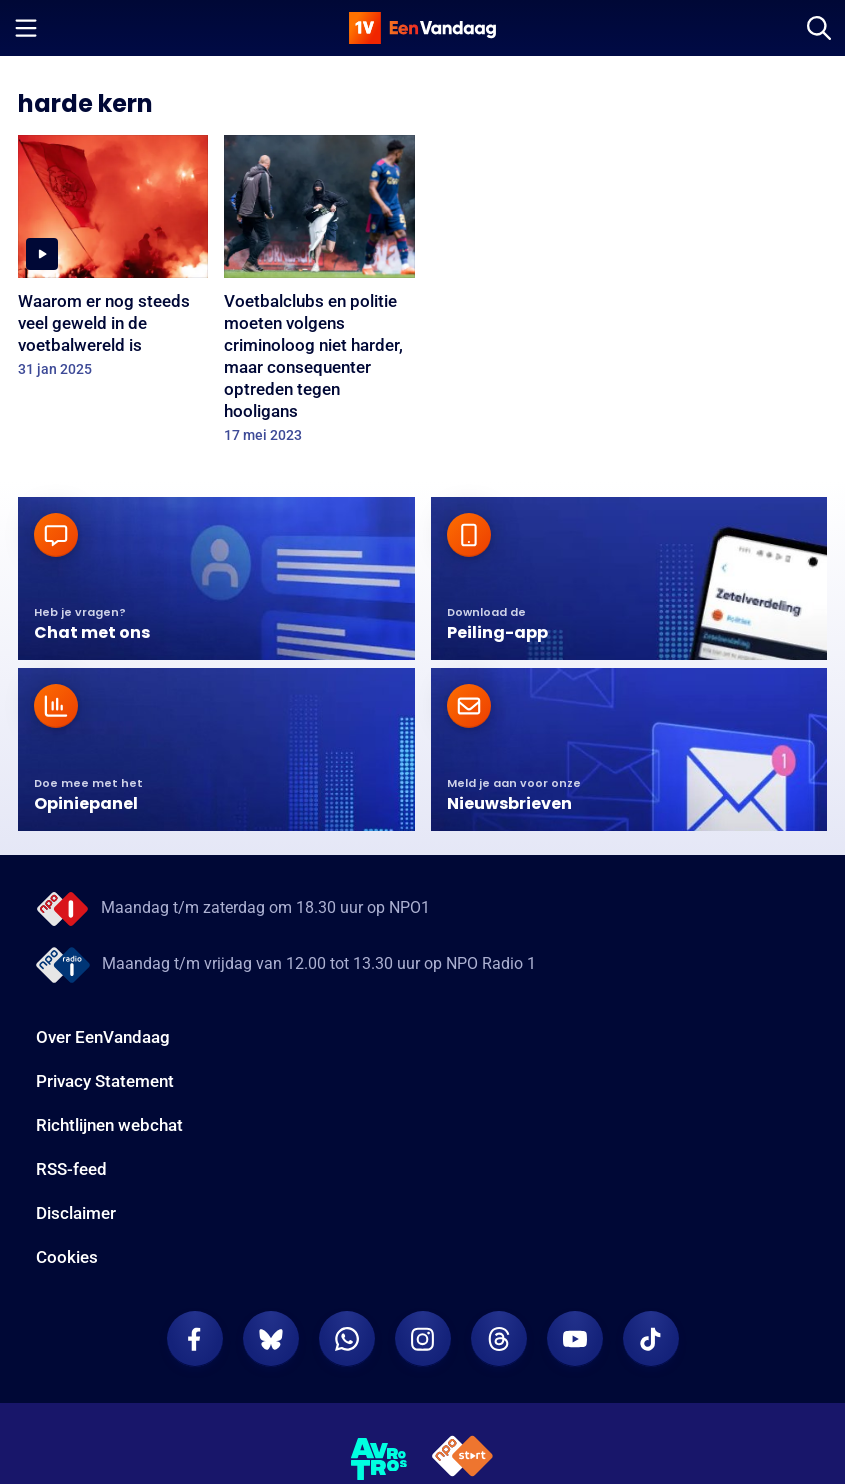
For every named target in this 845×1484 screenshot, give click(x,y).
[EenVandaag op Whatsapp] (347, 1339)
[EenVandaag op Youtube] (575, 1339)
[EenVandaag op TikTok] (651, 1339)
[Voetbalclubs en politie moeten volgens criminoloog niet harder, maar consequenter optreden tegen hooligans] (319, 295)
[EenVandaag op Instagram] (423, 1339)
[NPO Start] (462, 1459)
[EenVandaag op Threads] (499, 1339)
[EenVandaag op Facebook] (195, 1339)
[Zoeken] (819, 28)
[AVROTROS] (379, 1459)
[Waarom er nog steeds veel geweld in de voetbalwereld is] (113, 262)
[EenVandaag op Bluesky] (271, 1339)
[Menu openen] (26, 28)
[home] (423, 28)
